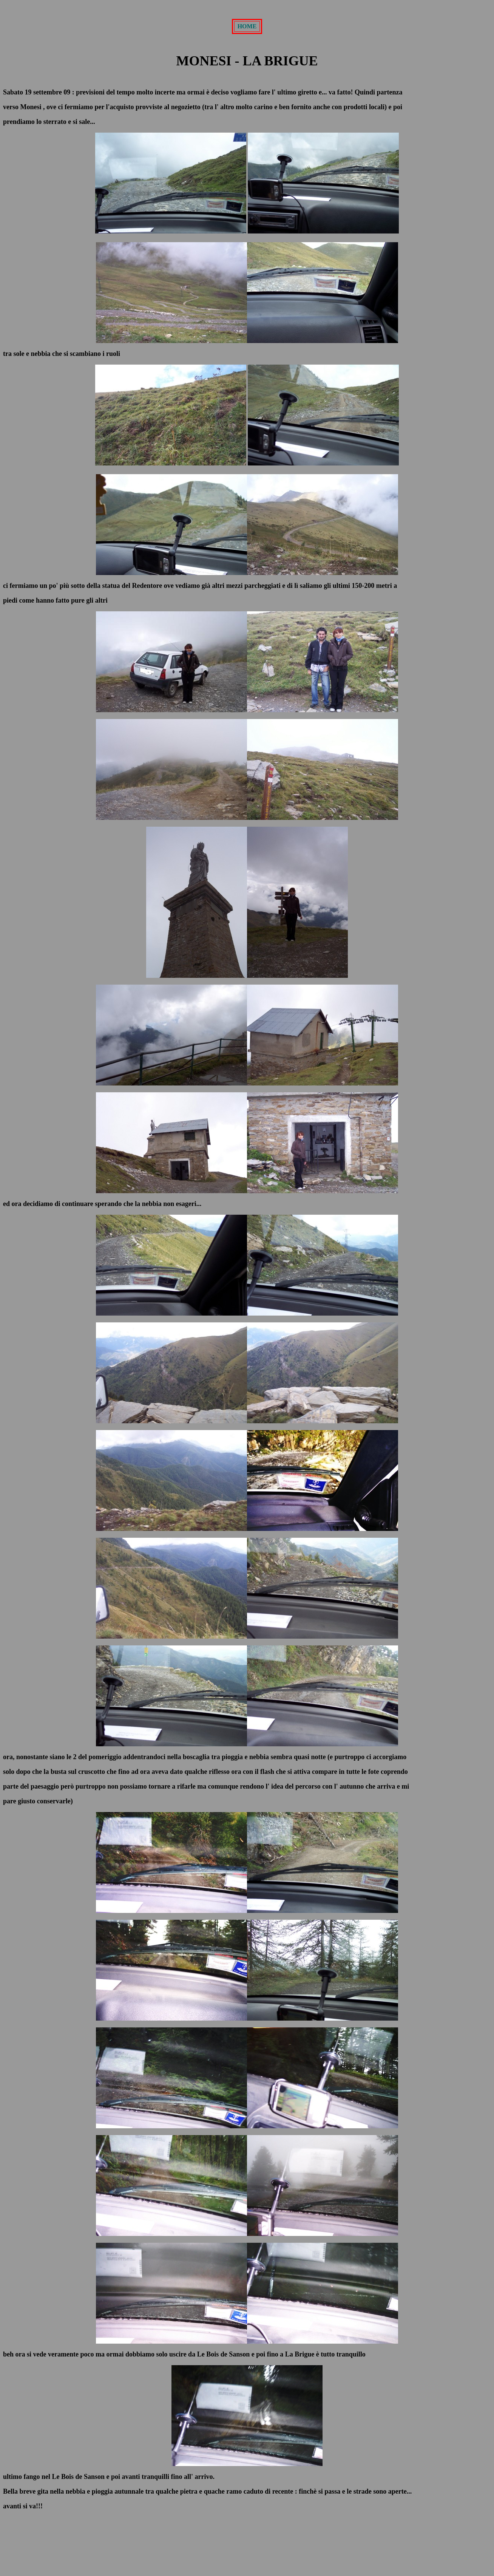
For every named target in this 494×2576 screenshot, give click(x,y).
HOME (247, 26)
